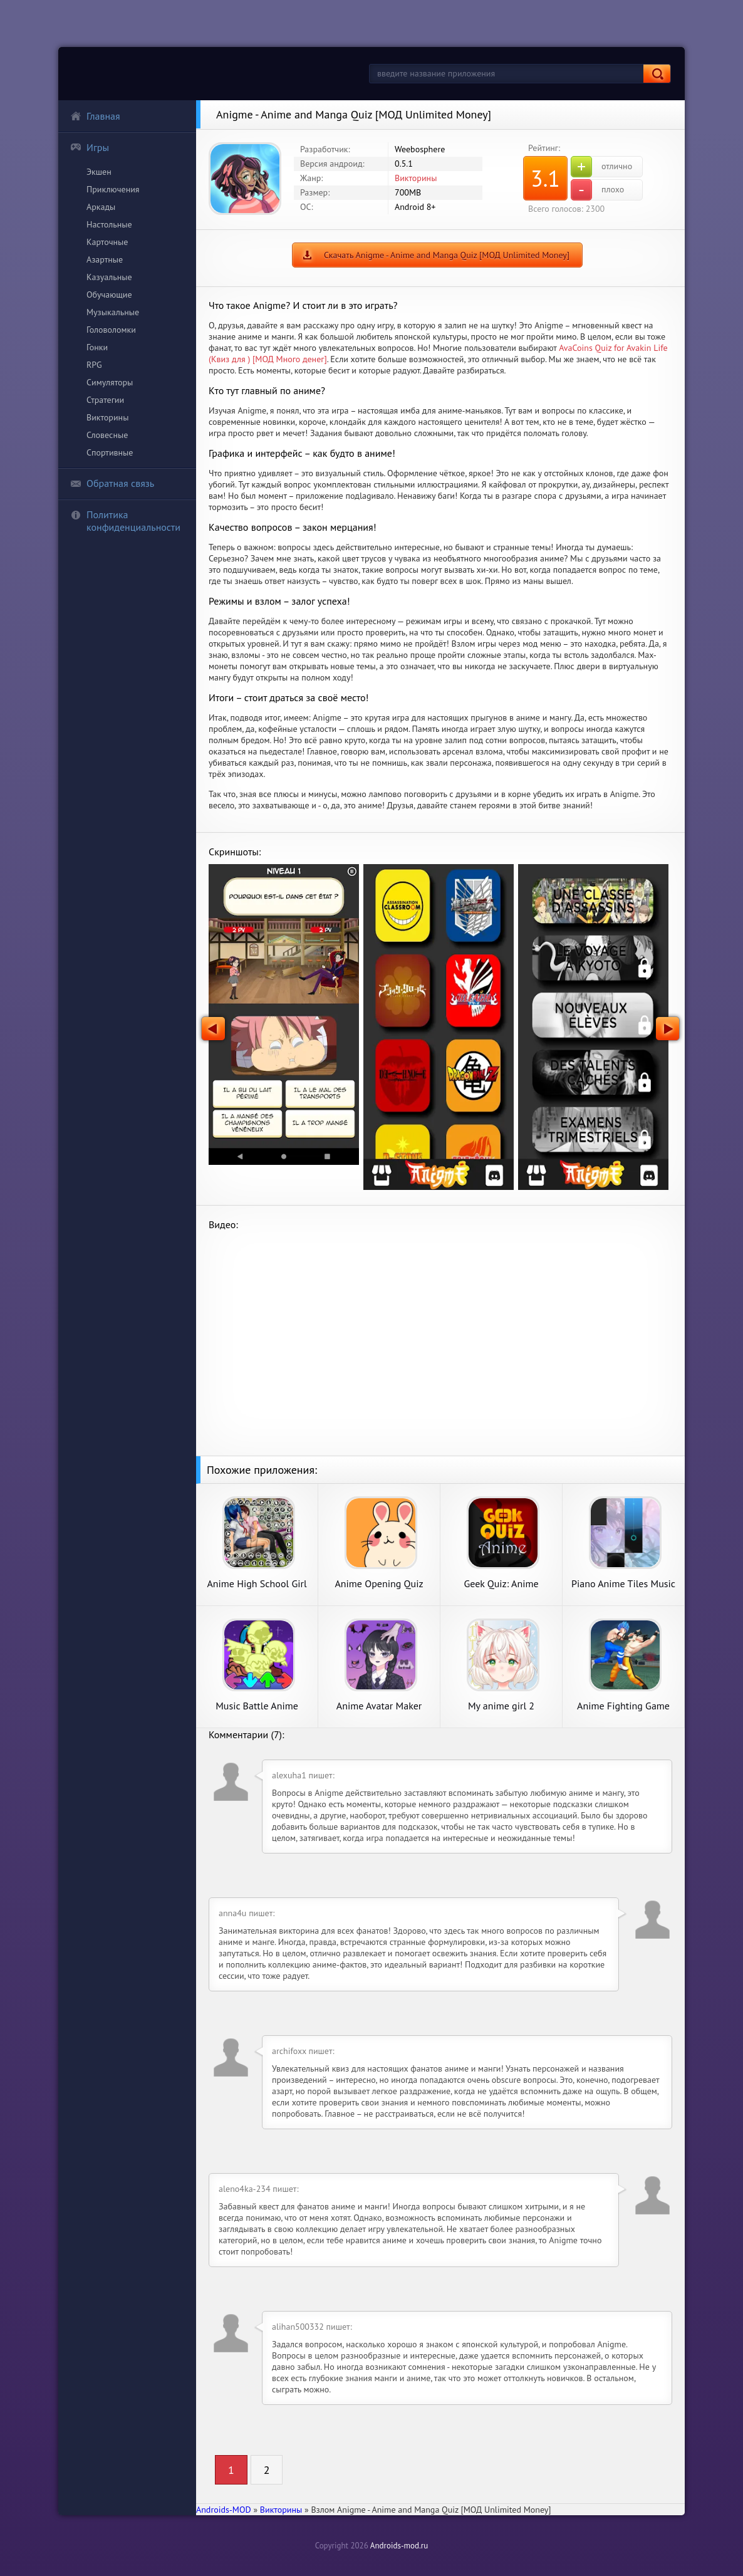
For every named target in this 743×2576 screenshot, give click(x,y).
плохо (597, 190)
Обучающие (109, 294)
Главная (95, 116)
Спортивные (109, 452)
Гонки (97, 347)
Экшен (99, 171)
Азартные (104, 259)
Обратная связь (112, 483)
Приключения (113, 189)
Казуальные (109, 277)
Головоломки (111, 329)
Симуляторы (109, 382)
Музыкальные (112, 312)
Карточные (107, 242)
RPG (94, 364)
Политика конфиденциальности (125, 520)
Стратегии (105, 399)
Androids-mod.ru (399, 2545)
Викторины (107, 417)
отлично (601, 166)
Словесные (107, 435)
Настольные (109, 224)
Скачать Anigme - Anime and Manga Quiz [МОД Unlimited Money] (446, 255)
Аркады (100, 206)
